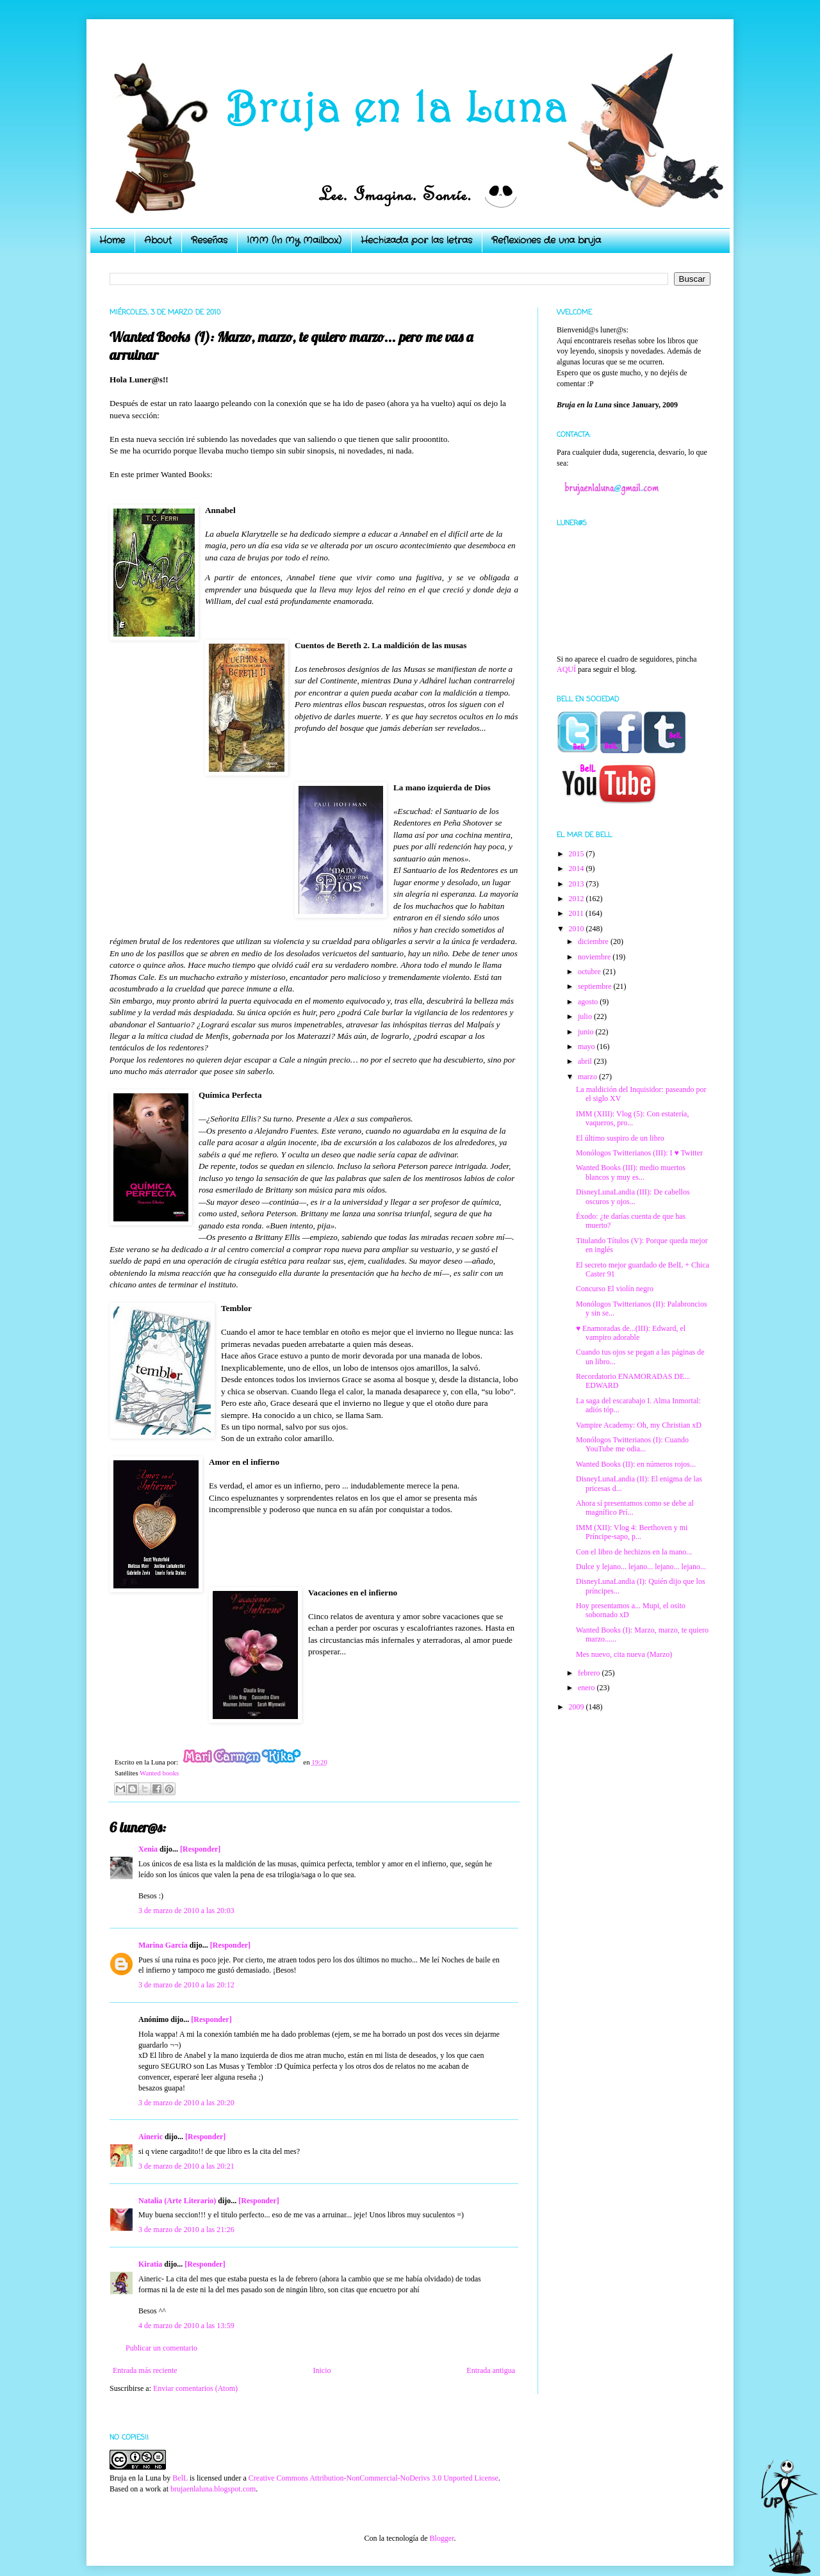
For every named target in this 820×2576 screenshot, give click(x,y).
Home (112, 240)
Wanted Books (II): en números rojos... (636, 1464)
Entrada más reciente (145, 2370)
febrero (590, 1672)
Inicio (322, 2370)
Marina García (163, 1945)
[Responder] (200, 1849)
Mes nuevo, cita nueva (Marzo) (624, 1654)
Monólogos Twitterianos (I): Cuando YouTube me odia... (632, 1444)
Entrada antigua (490, 2370)
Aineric (150, 2136)
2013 (577, 883)
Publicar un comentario (161, 2348)
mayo (587, 1046)
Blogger (441, 2538)
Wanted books (159, 1773)
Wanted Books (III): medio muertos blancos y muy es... (630, 1172)
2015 (577, 853)
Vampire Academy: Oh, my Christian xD (638, 1425)
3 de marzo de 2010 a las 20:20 (186, 2102)
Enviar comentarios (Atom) (195, 2388)
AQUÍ (566, 669)
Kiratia (150, 2264)
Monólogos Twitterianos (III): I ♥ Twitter (639, 1152)
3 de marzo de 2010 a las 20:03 (186, 1910)
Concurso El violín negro (614, 1288)
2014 (577, 868)
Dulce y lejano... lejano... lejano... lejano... (641, 1566)
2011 (577, 913)
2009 (577, 1706)
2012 (577, 898)
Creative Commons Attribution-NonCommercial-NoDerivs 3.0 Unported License (373, 2478)
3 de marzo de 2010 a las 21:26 (186, 2229)
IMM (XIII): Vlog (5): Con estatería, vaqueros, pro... (632, 1118)
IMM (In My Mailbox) (294, 240)
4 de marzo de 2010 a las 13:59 (186, 2325)
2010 (577, 928)
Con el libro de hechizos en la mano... (634, 1551)
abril (586, 1061)
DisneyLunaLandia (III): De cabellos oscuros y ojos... (633, 1196)
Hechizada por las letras (416, 240)
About (158, 240)
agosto (589, 1001)
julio (586, 1016)
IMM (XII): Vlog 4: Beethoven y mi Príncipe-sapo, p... (631, 1532)
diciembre (594, 941)
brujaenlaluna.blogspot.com (213, 2488)
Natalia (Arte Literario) (177, 2200)
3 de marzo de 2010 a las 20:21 (186, 2166)
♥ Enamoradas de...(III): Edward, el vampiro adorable (630, 1333)
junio (587, 1031)
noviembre (595, 956)
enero (587, 1687)
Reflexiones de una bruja (546, 240)
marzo (588, 1076)
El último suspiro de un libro (620, 1138)
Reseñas (209, 240)
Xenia (148, 1849)
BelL (180, 2478)
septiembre (596, 986)
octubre (590, 971)
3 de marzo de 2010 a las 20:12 (186, 1984)
